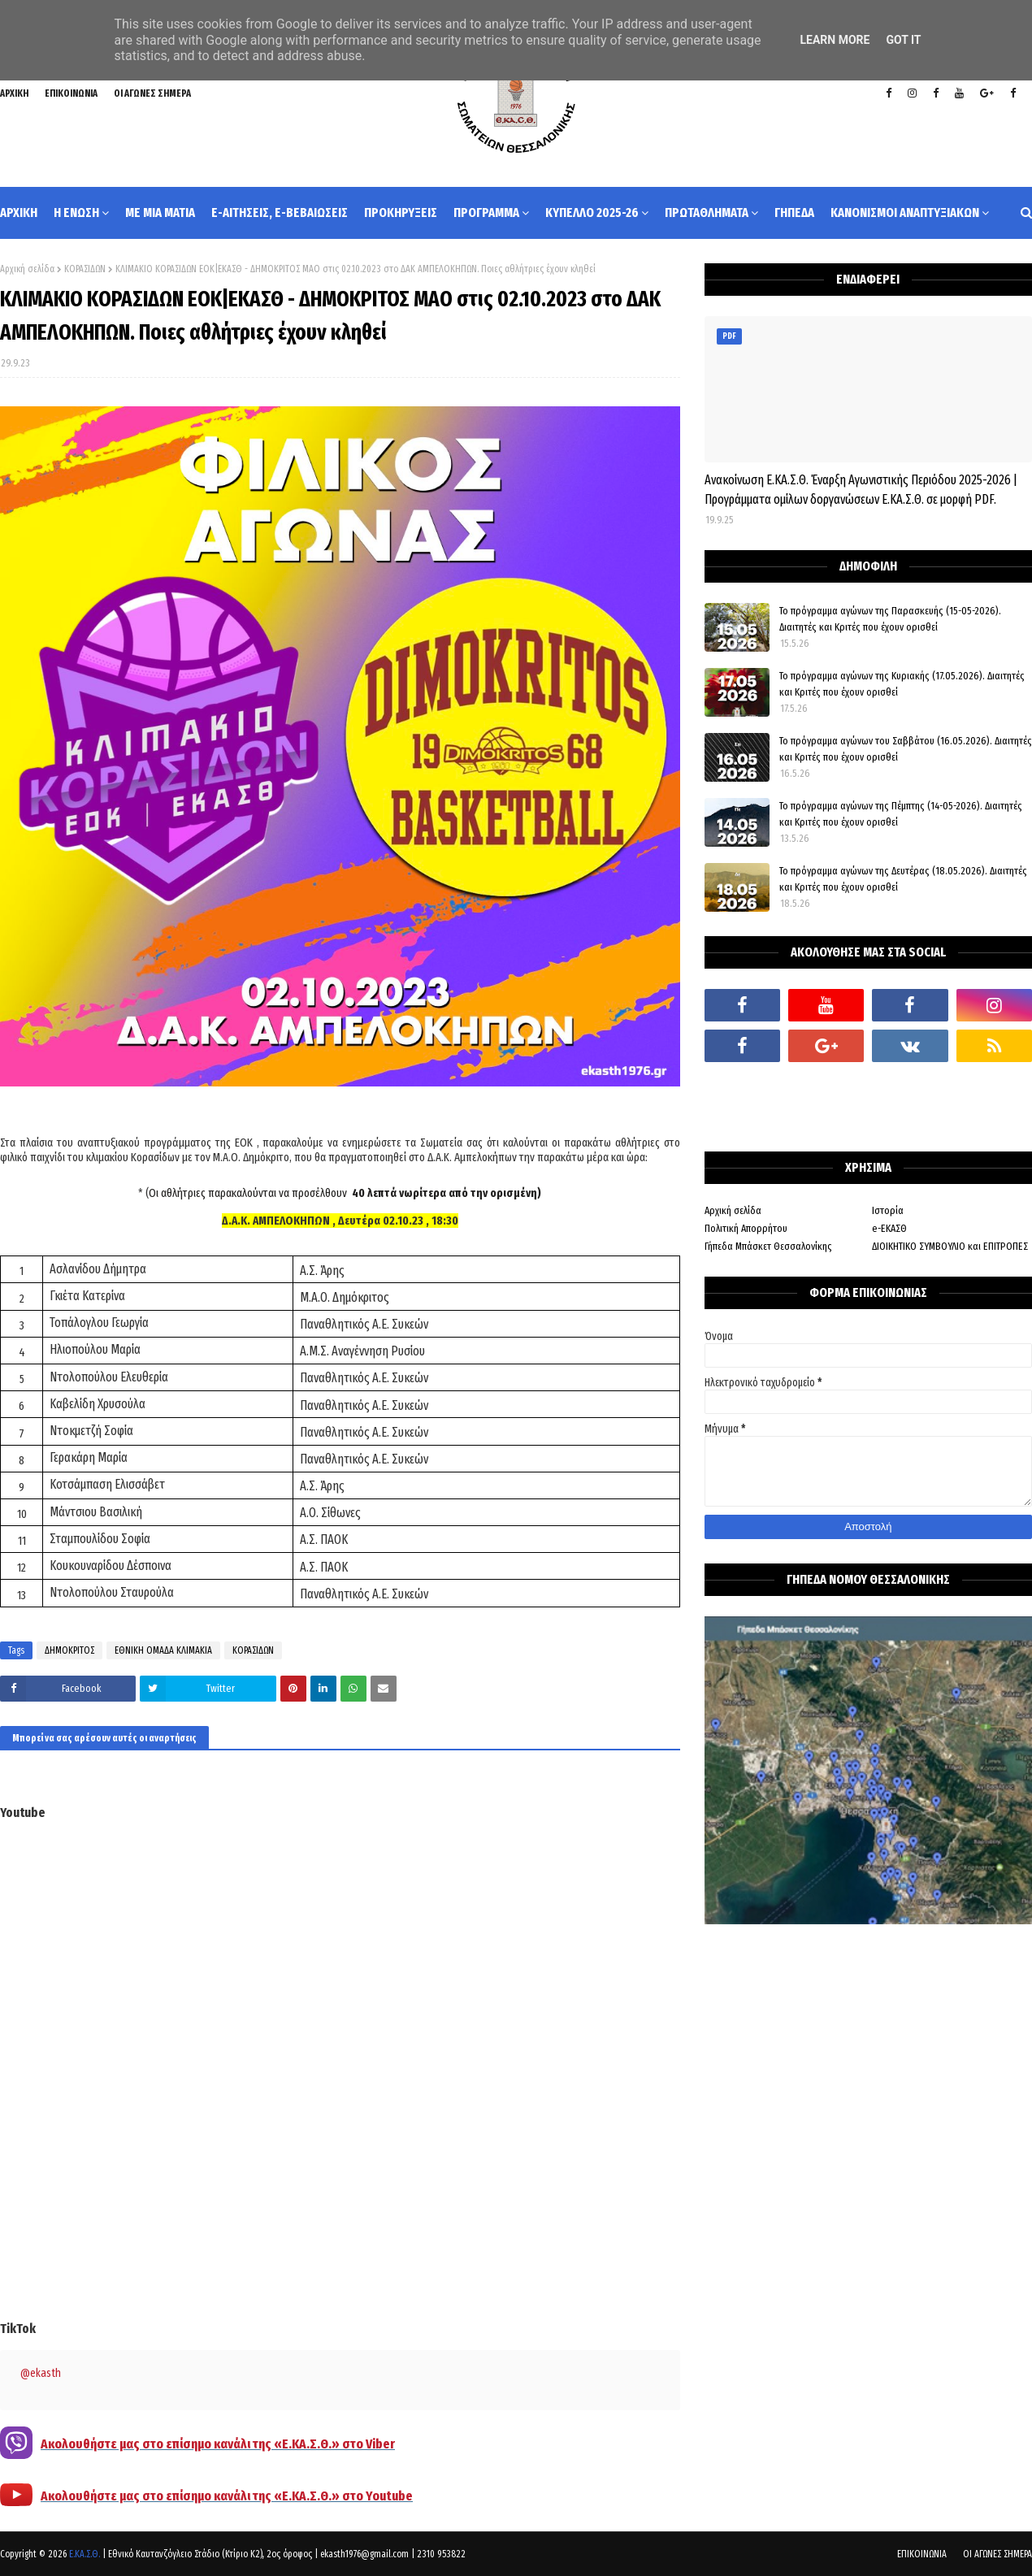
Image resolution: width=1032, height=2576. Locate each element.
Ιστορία (888, 1210)
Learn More (834, 39)
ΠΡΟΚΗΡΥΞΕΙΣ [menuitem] (400, 212)
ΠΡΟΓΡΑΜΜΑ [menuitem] (486, 212)
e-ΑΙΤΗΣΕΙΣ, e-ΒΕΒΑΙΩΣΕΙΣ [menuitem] (279, 212)
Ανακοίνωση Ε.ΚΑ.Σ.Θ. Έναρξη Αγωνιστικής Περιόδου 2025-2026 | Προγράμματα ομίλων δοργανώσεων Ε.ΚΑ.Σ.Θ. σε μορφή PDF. (861, 489)
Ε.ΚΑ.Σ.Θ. (84, 2554)
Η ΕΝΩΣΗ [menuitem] (76, 212)
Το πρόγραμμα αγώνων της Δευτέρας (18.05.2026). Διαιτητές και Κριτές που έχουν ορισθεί (903, 879)
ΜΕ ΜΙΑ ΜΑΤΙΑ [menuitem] (160, 212)
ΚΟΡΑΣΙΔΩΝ (85, 269)
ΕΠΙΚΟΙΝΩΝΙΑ (71, 93)
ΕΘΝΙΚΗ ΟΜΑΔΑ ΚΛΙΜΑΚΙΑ (163, 1650)
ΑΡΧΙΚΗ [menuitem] (18, 212)
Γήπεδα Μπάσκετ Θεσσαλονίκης (768, 1246)
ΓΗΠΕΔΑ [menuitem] (794, 212)
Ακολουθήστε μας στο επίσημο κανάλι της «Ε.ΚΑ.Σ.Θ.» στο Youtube (227, 2495)
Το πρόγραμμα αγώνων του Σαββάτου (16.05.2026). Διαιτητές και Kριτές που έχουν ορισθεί (905, 749)
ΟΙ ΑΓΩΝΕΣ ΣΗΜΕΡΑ (152, 93)
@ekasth (40, 2373)
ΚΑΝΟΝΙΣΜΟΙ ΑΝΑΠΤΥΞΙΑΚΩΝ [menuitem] (904, 212)
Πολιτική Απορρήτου (746, 1228)
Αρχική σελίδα (27, 269)
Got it (903, 39)
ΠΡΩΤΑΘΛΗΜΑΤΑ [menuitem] (706, 212)
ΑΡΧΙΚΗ (14, 93)
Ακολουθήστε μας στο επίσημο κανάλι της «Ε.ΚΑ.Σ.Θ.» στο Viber (218, 2443)
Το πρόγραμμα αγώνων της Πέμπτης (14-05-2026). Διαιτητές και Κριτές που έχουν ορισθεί (900, 814)
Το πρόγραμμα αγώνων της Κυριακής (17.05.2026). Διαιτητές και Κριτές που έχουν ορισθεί (902, 684)
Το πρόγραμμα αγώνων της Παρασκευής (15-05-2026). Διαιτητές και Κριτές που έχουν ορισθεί (890, 619)
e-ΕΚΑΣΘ (889, 1228)
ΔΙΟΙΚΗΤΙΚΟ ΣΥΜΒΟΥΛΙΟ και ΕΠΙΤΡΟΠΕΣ (950, 1246)
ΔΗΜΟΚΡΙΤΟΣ (69, 1650)
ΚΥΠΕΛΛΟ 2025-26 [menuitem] (592, 212)
